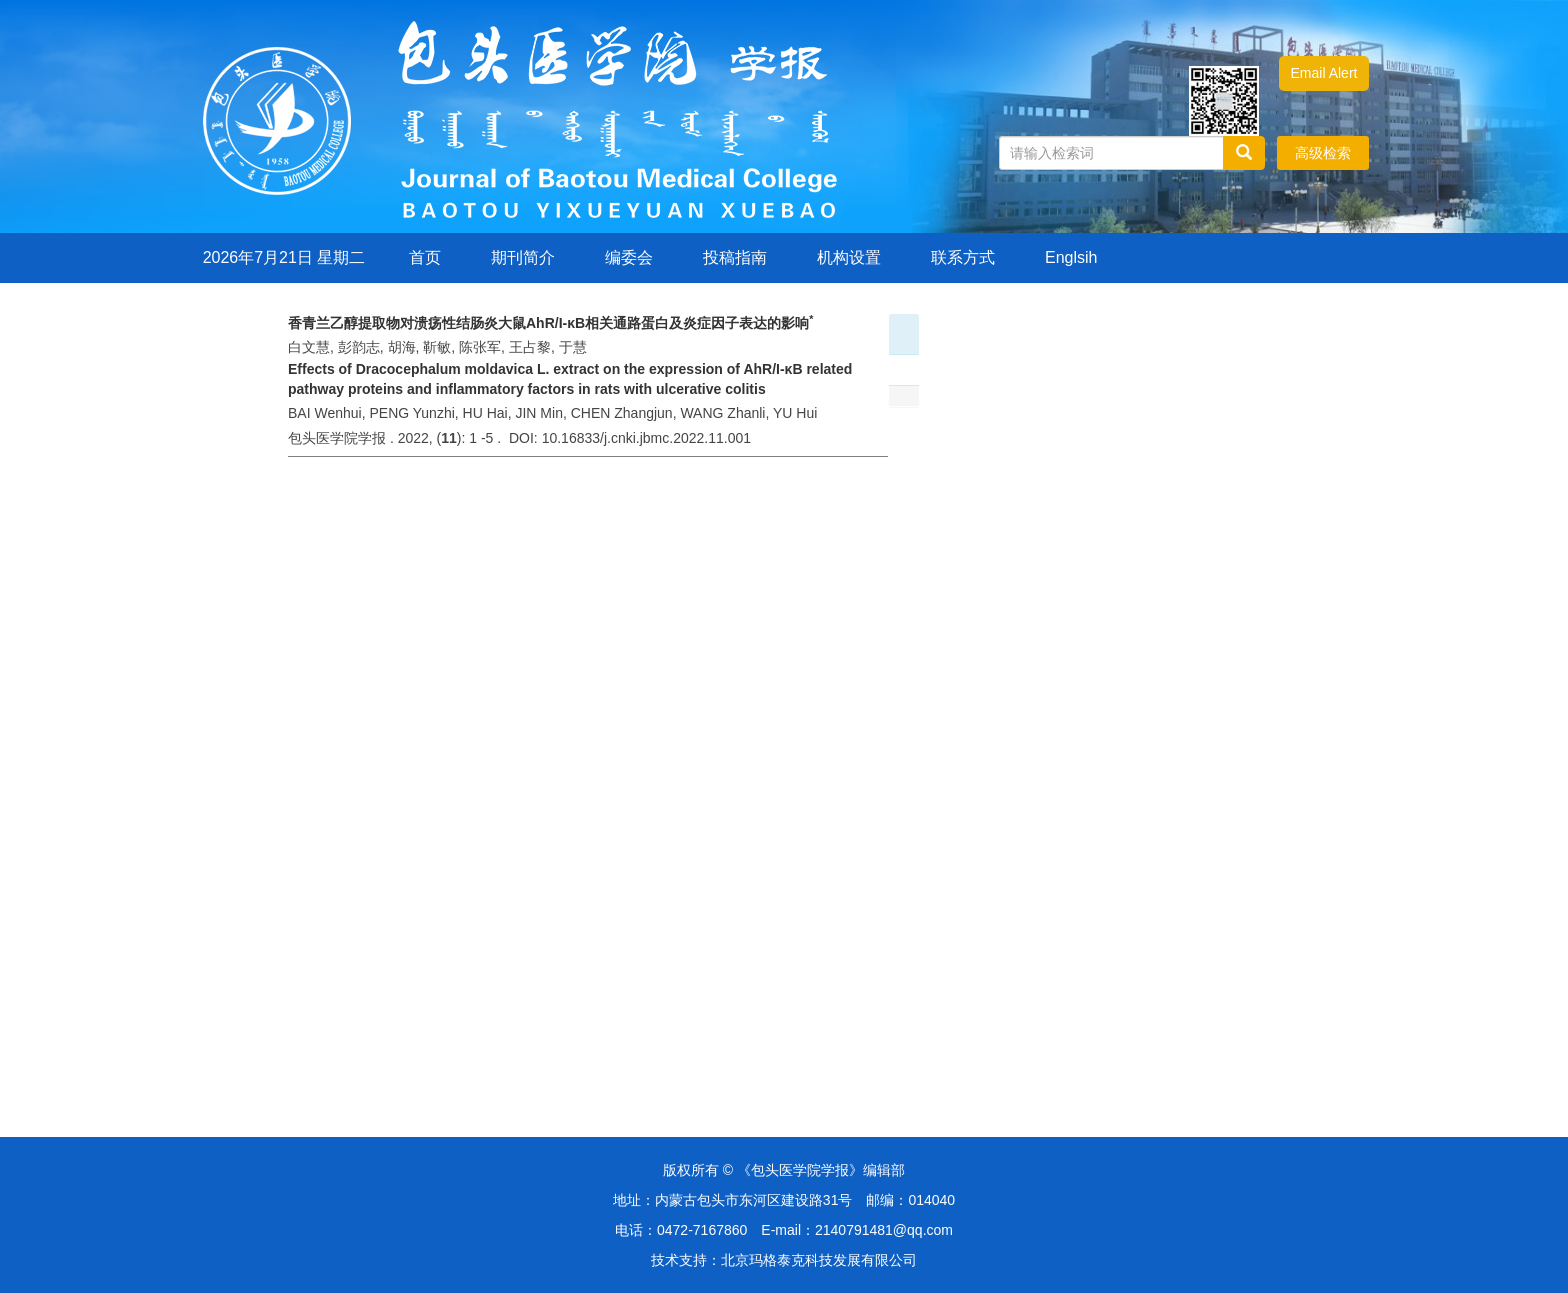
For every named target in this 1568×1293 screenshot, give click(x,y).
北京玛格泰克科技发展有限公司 (819, 1260)
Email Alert (1324, 73)
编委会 (629, 257)
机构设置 (849, 257)
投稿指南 (735, 257)
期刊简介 (523, 257)
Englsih (1071, 257)
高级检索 (1323, 153)
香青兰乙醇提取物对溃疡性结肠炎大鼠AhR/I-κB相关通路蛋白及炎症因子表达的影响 (550, 323)
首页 (425, 257)
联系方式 (963, 257)
